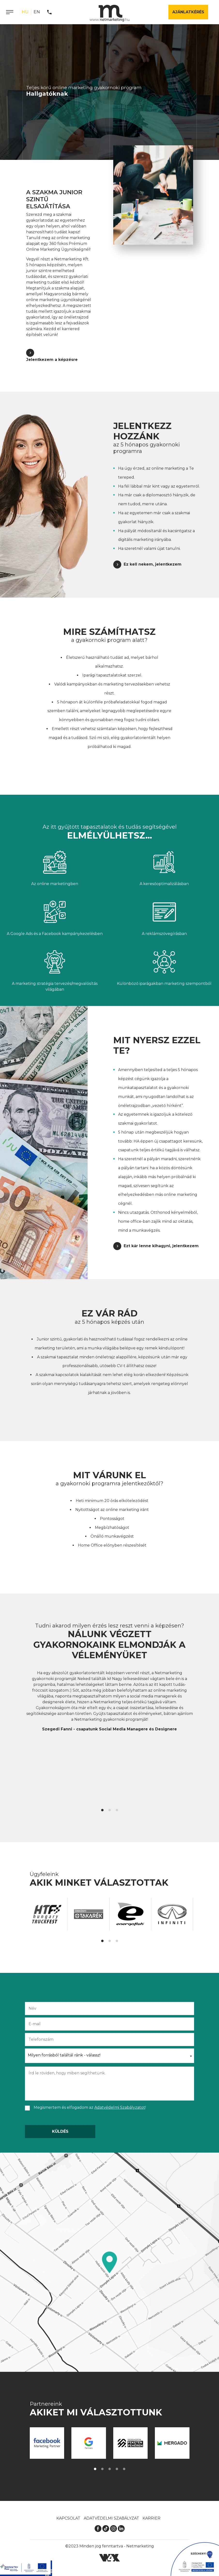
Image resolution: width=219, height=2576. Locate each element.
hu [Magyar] (25, 12)
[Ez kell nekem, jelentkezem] (147, 564)
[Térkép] (109, 2262)
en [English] (37, 12)
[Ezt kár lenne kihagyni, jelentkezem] (156, 1246)
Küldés (60, 2131)
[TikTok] (105, 2528)
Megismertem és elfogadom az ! (90, 2107)
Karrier (151, 2518)
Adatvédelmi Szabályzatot (119, 2107)
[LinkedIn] (121, 2528)
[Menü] (9, 12)
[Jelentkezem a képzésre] (55, 356)
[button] (102, 1810)
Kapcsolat (68, 2518)
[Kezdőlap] (110, 13)
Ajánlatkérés (188, 12)
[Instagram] (113, 2528)
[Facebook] (98, 2528)
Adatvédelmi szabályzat (111, 2518)
